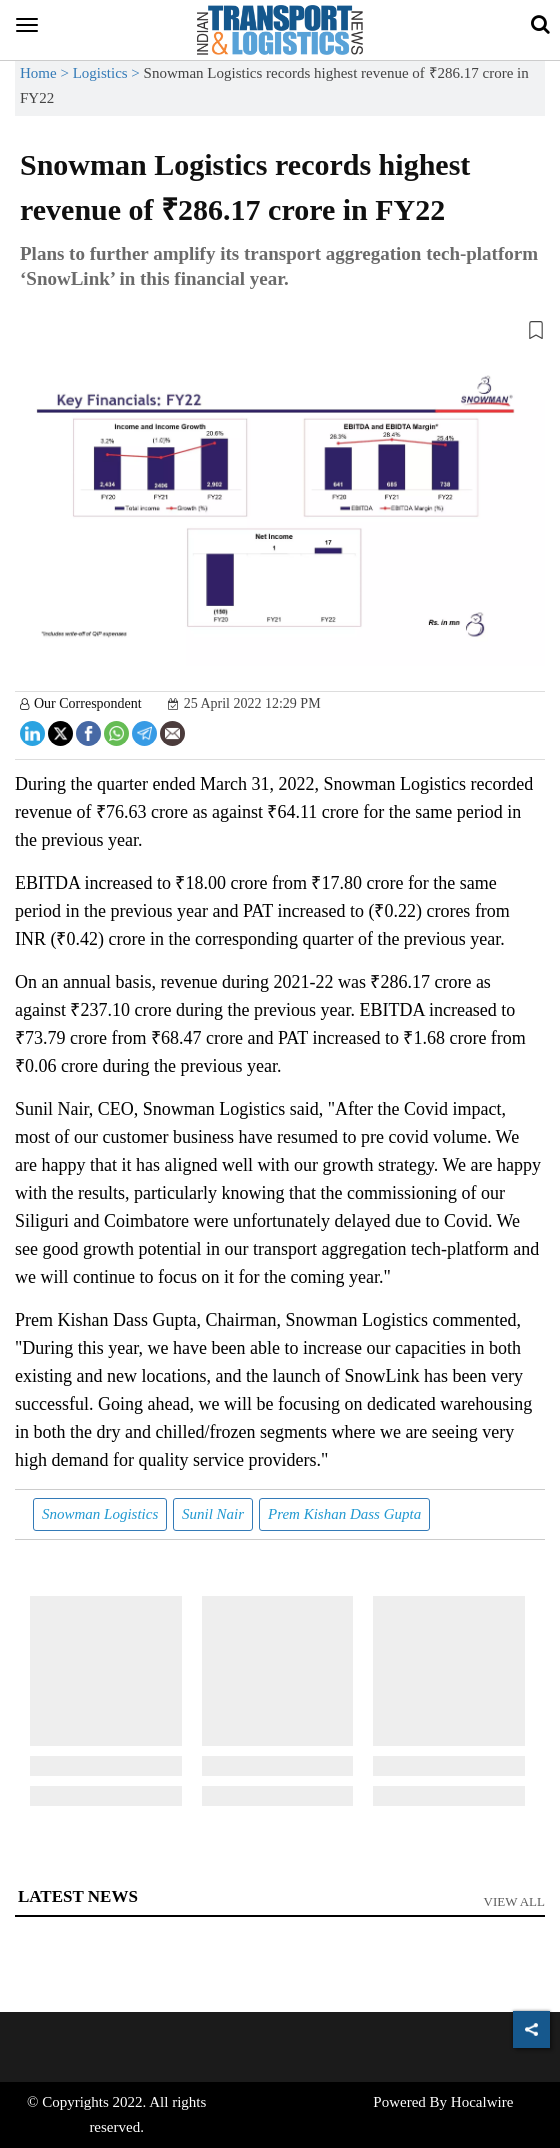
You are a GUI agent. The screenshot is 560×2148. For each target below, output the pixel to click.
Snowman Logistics (100, 1514)
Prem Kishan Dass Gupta (344, 1514)
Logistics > (108, 73)
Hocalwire (482, 2102)
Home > (46, 73)
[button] (280, 334)
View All (515, 1901)
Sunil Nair (213, 1514)
